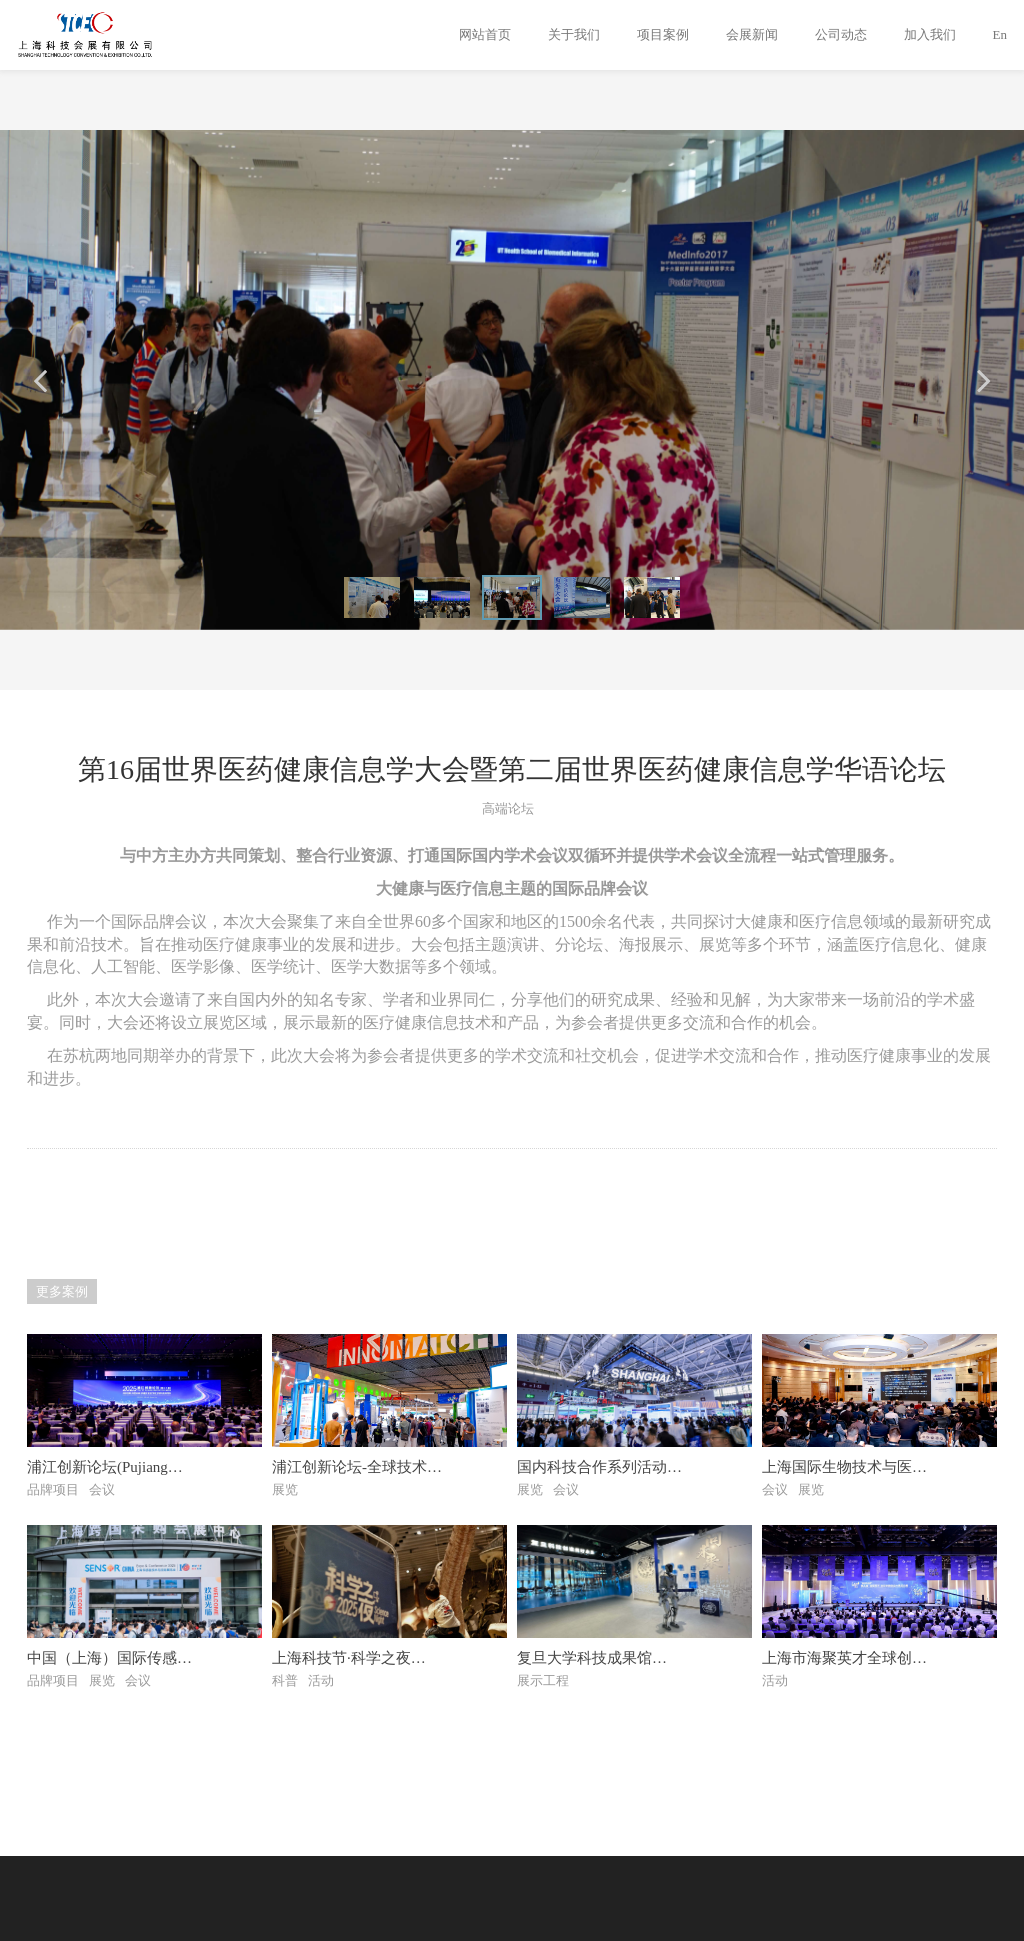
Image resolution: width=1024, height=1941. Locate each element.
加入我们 (930, 34)
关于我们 (574, 34)
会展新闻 (752, 34)
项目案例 (663, 34)
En (1000, 34)
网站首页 (485, 34)
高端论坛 (508, 808)
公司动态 (841, 34)
